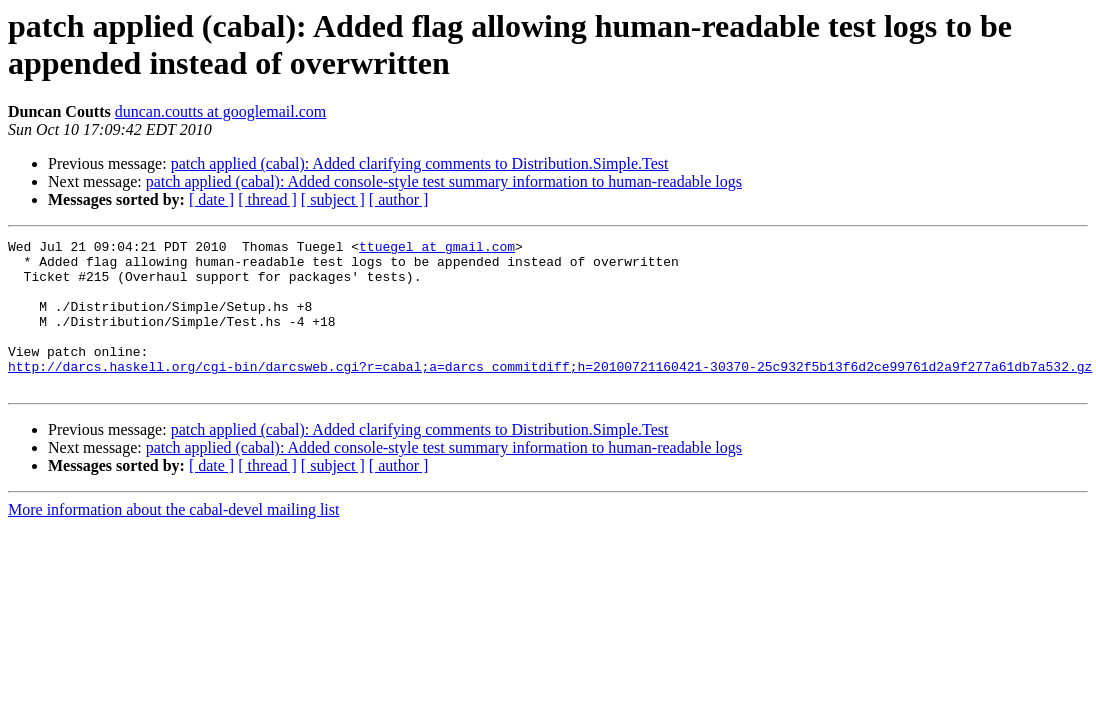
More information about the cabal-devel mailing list (173, 539)
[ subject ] (333, 199)
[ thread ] (267, 199)
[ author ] (399, 199)
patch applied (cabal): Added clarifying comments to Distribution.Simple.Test (420, 163)
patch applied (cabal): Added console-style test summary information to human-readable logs (444, 181)
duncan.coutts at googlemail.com (221, 111)
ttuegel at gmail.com (437, 249)
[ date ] (211, 199)
